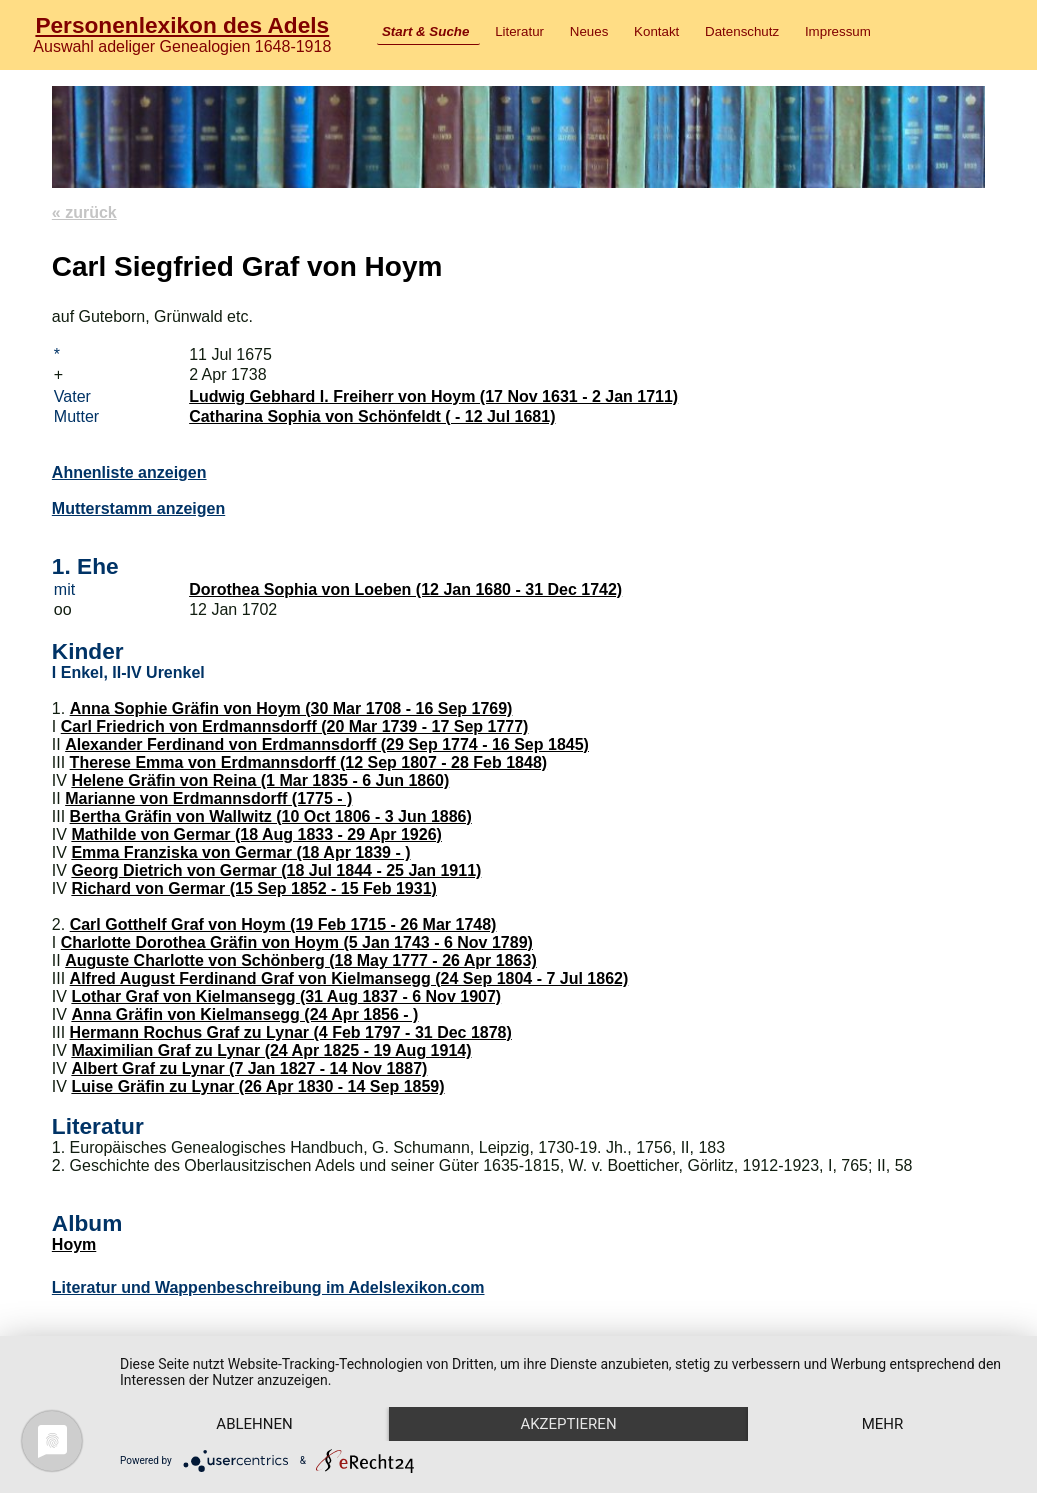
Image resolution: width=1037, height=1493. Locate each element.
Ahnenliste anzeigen (129, 472)
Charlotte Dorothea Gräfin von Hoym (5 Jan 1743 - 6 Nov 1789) (297, 942)
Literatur (519, 31)
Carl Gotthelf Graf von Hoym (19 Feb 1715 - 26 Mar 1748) (283, 924)
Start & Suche (425, 31)
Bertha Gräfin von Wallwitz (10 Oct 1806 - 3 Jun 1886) (271, 816)
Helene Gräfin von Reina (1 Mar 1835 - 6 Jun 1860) (260, 780)
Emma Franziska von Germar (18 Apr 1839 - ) (240, 852)
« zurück (84, 212)
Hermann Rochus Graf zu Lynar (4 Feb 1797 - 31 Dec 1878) (291, 1032)
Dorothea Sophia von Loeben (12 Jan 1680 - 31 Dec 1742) (405, 589)
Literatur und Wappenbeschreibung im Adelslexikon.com (268, 1287)
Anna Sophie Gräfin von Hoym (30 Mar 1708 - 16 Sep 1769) (291, 708)
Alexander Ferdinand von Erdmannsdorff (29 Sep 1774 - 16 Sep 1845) (327, 744)
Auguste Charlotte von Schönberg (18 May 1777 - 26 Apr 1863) (301, 960)
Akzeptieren (568, 1424)
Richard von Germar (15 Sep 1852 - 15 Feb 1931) (254, 888)
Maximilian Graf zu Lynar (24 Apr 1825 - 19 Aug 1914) (271, 1050)
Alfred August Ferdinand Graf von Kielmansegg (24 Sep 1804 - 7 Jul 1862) (349, 978)
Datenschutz (742, 31)
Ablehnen (254, 1424)
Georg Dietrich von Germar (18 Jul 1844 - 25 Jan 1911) (276, 870)
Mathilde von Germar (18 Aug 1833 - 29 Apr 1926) (256, 834)
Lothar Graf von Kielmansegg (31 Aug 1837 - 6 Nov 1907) (286, 996)
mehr (883, 1424)
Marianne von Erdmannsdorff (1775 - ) (208, 798)
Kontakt (656, 31)
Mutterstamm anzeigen (138, 508)
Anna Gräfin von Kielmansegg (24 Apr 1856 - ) (244, 1014)
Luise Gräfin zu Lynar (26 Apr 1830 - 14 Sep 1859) (257, 1086)
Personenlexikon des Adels (182, 25)
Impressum (838, 31)
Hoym (74, 1244)
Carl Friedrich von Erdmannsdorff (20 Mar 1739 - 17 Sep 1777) (295, 726)
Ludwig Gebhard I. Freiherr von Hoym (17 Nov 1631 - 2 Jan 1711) (433, 396)
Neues (589, 31)
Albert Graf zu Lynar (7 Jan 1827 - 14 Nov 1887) (249, 1068)
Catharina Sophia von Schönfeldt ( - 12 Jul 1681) (372, 416)
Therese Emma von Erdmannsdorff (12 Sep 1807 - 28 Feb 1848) (309, 762)
